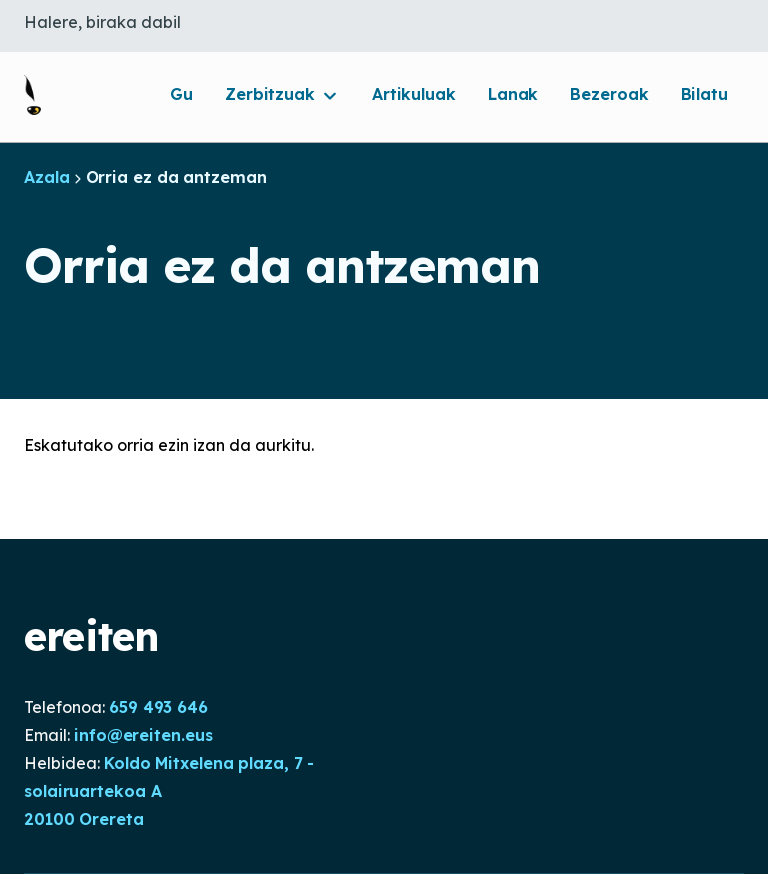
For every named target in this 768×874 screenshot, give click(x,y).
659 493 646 (158, 707)
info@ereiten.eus (143, 735)
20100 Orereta (84, 819)
